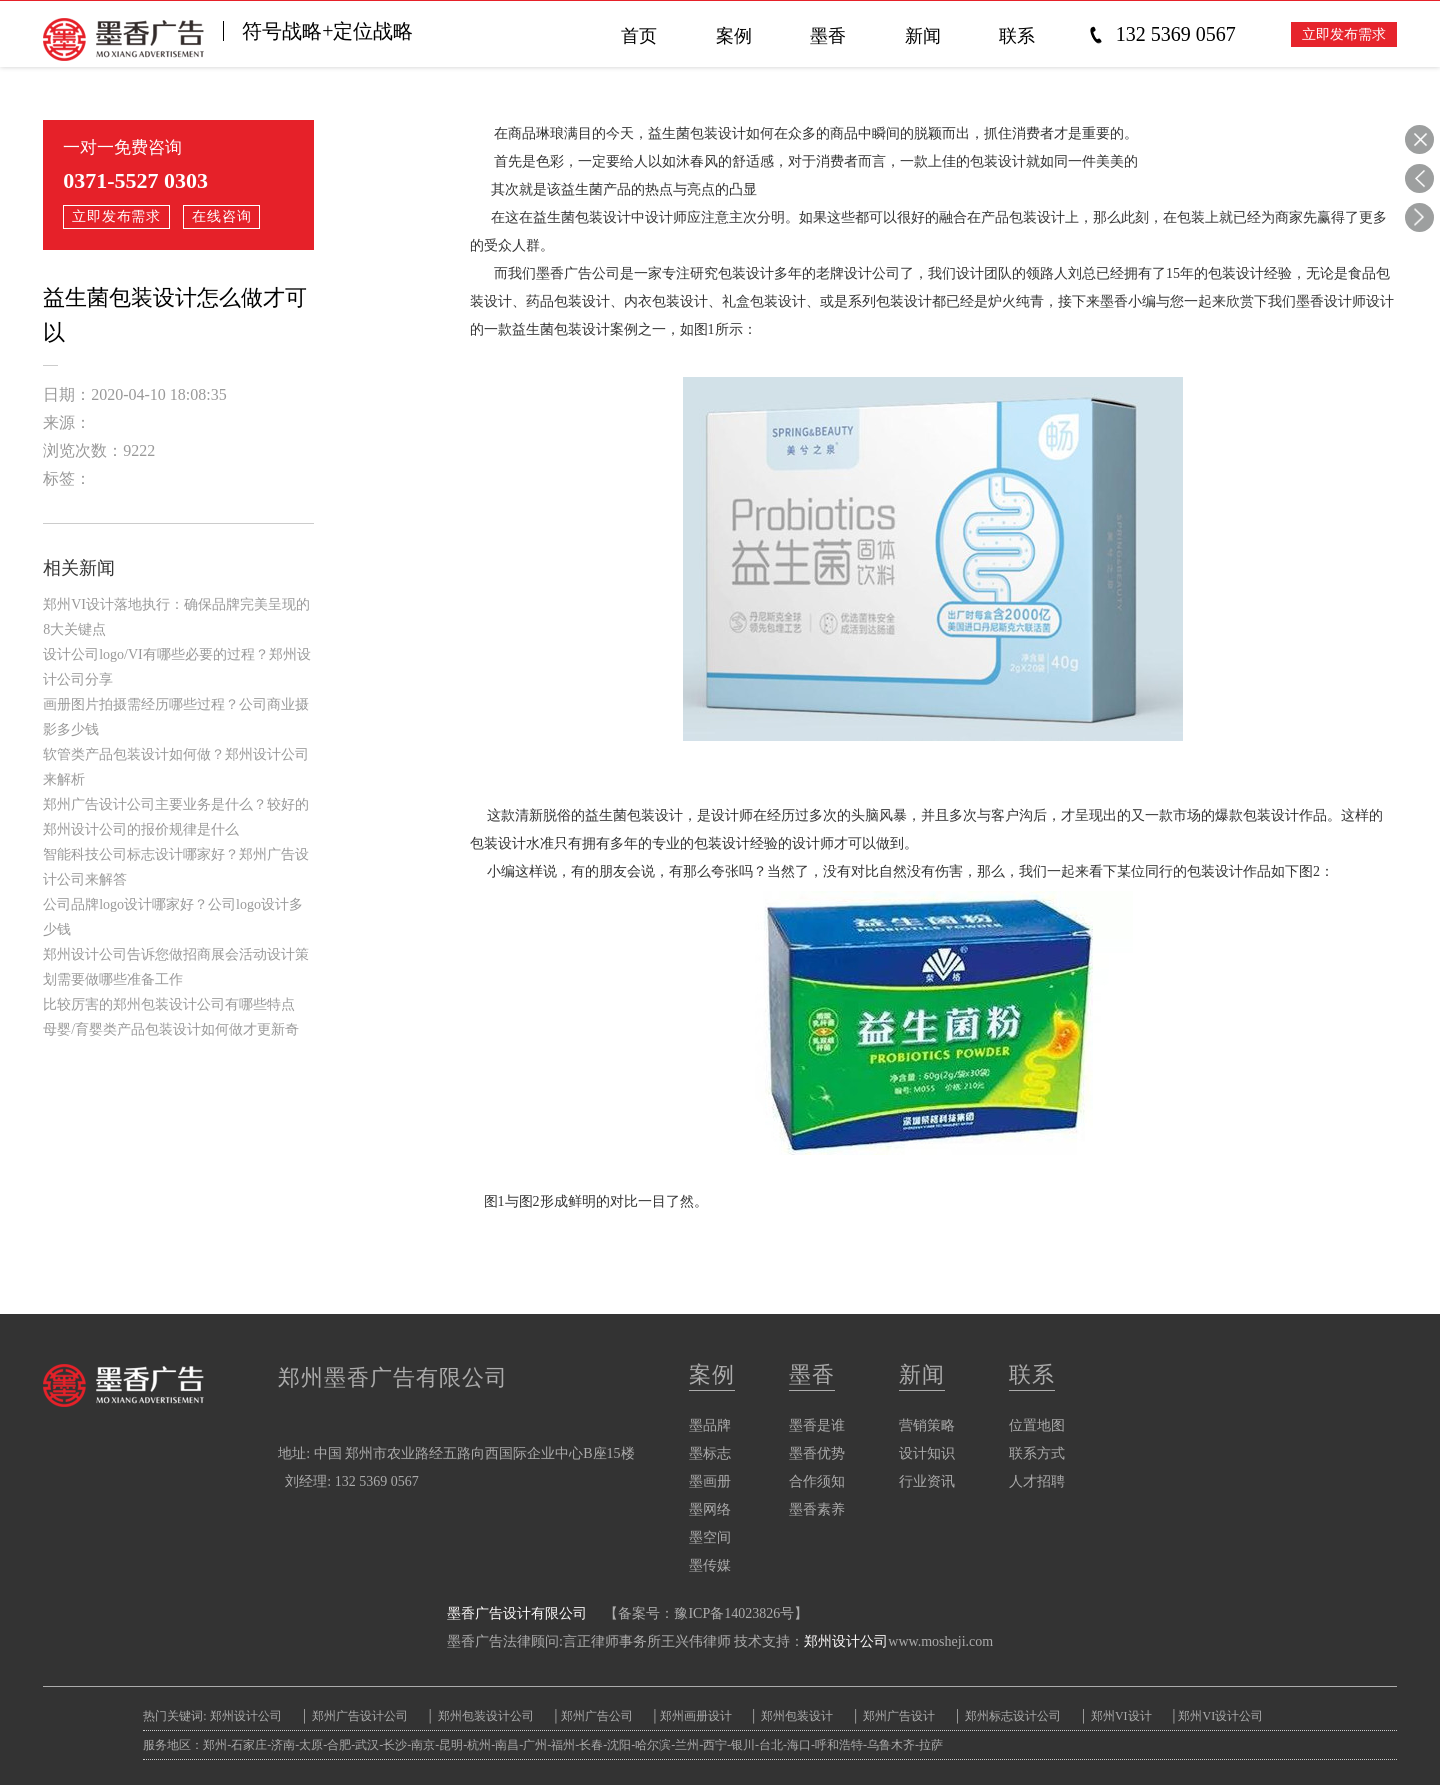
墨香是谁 (817, 1426)
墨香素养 (817, 1510)
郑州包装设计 (798, 1717)
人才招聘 (1037, 1482)
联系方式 (1037, 1454)
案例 (712, 1375)
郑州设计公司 (846, 1642)
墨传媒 (710, 1566)
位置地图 (1037, 1426)
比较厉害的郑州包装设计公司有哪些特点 (169, 1004)
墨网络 (710, 1510)
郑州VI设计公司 (1226, 1717)
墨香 (812, 1375)
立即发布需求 (1344, 35)
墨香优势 (817, 1454)
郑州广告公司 (598, 1717)
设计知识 (927, 1454)
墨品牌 (710, 1426)
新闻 (922, 1375)
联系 (1032, 1375)
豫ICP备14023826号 (734, 1614)
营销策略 (927, 1426)
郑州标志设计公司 (1015, 1717)
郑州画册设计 (698, 1717)
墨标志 (710, 1454)
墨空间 (710, 1538)
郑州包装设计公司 (485, 1717)
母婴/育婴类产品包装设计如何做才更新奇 (171, 1029)
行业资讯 (927, 1482)
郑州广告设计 (901, 1717)
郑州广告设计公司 (360, 1717)
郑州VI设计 (1128, 1717)
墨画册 (710, 1482)
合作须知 (817, 1482)
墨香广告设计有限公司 (517, 1614)
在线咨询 (224, 216)
